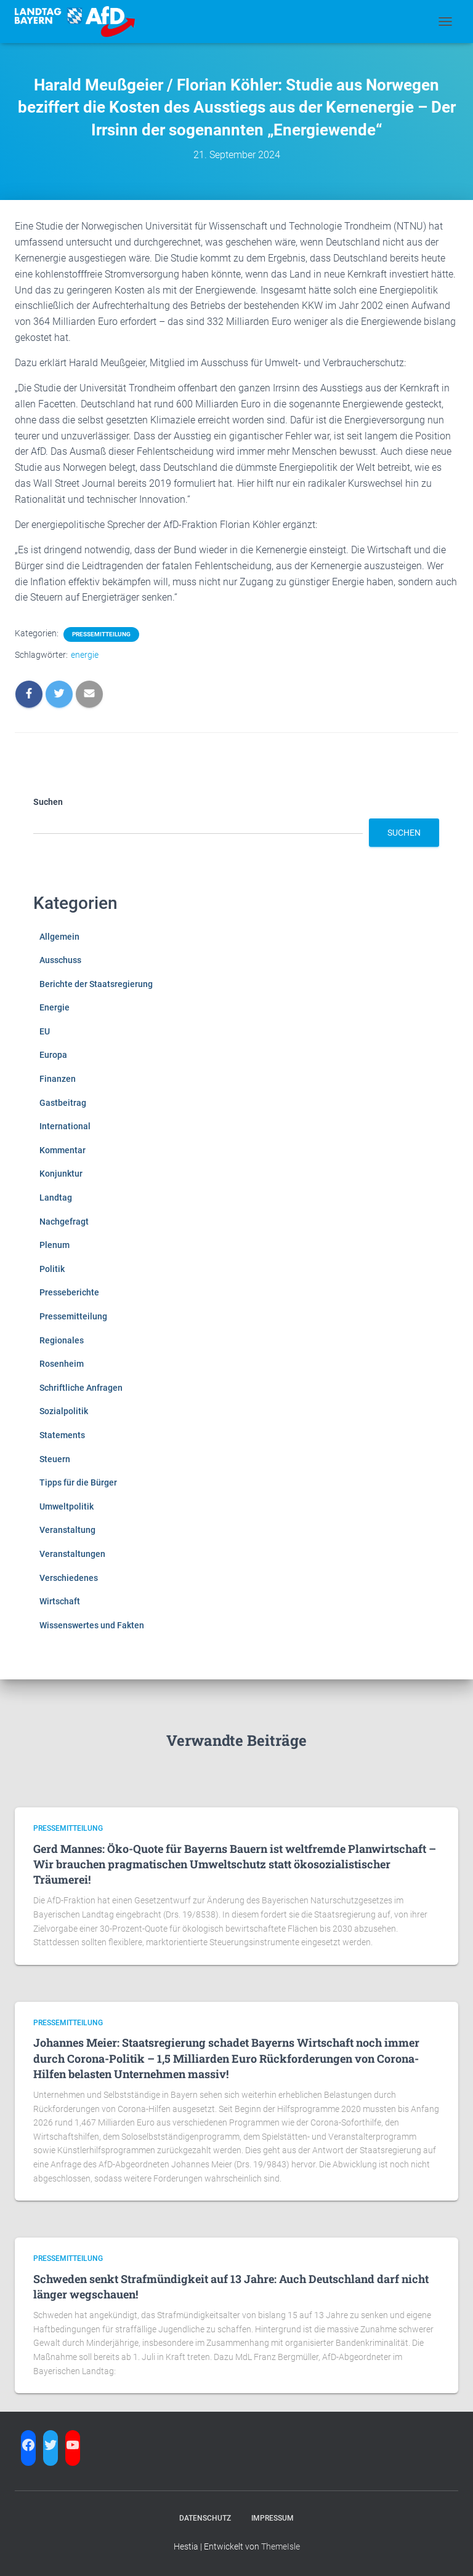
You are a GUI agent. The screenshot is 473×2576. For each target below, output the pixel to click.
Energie (54, 1007)
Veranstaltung (67, 1530)
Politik (52, 1269)
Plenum (54, 1245)
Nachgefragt (64, 1221)
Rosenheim (61, 1364)
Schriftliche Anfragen (81, 1388)
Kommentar (62, 1150)
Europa (53, 1055)
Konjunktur (61, 1173)
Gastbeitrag (62, 1103)
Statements (62, 1435)
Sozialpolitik (63, 1411)
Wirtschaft (59, 1601)
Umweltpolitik (66, 1506)
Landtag (55, 1197)
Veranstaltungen (72, 1554)
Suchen (48, 802)
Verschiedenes (68, 1578)
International (65, 1126)
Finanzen (57, 1079)
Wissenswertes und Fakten (91, 1625)
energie (85, 655)
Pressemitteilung (101, 634)
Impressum (272, 2518)
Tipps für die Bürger (78, 1482)
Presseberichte (69, 1292)
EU (44, 1031)
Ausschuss (60, 960)
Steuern (54, 1459)
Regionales (61, 1340)
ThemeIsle (280, 2546)
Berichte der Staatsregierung (96, 984)
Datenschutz (205, 2518)
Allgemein (59, 937)
